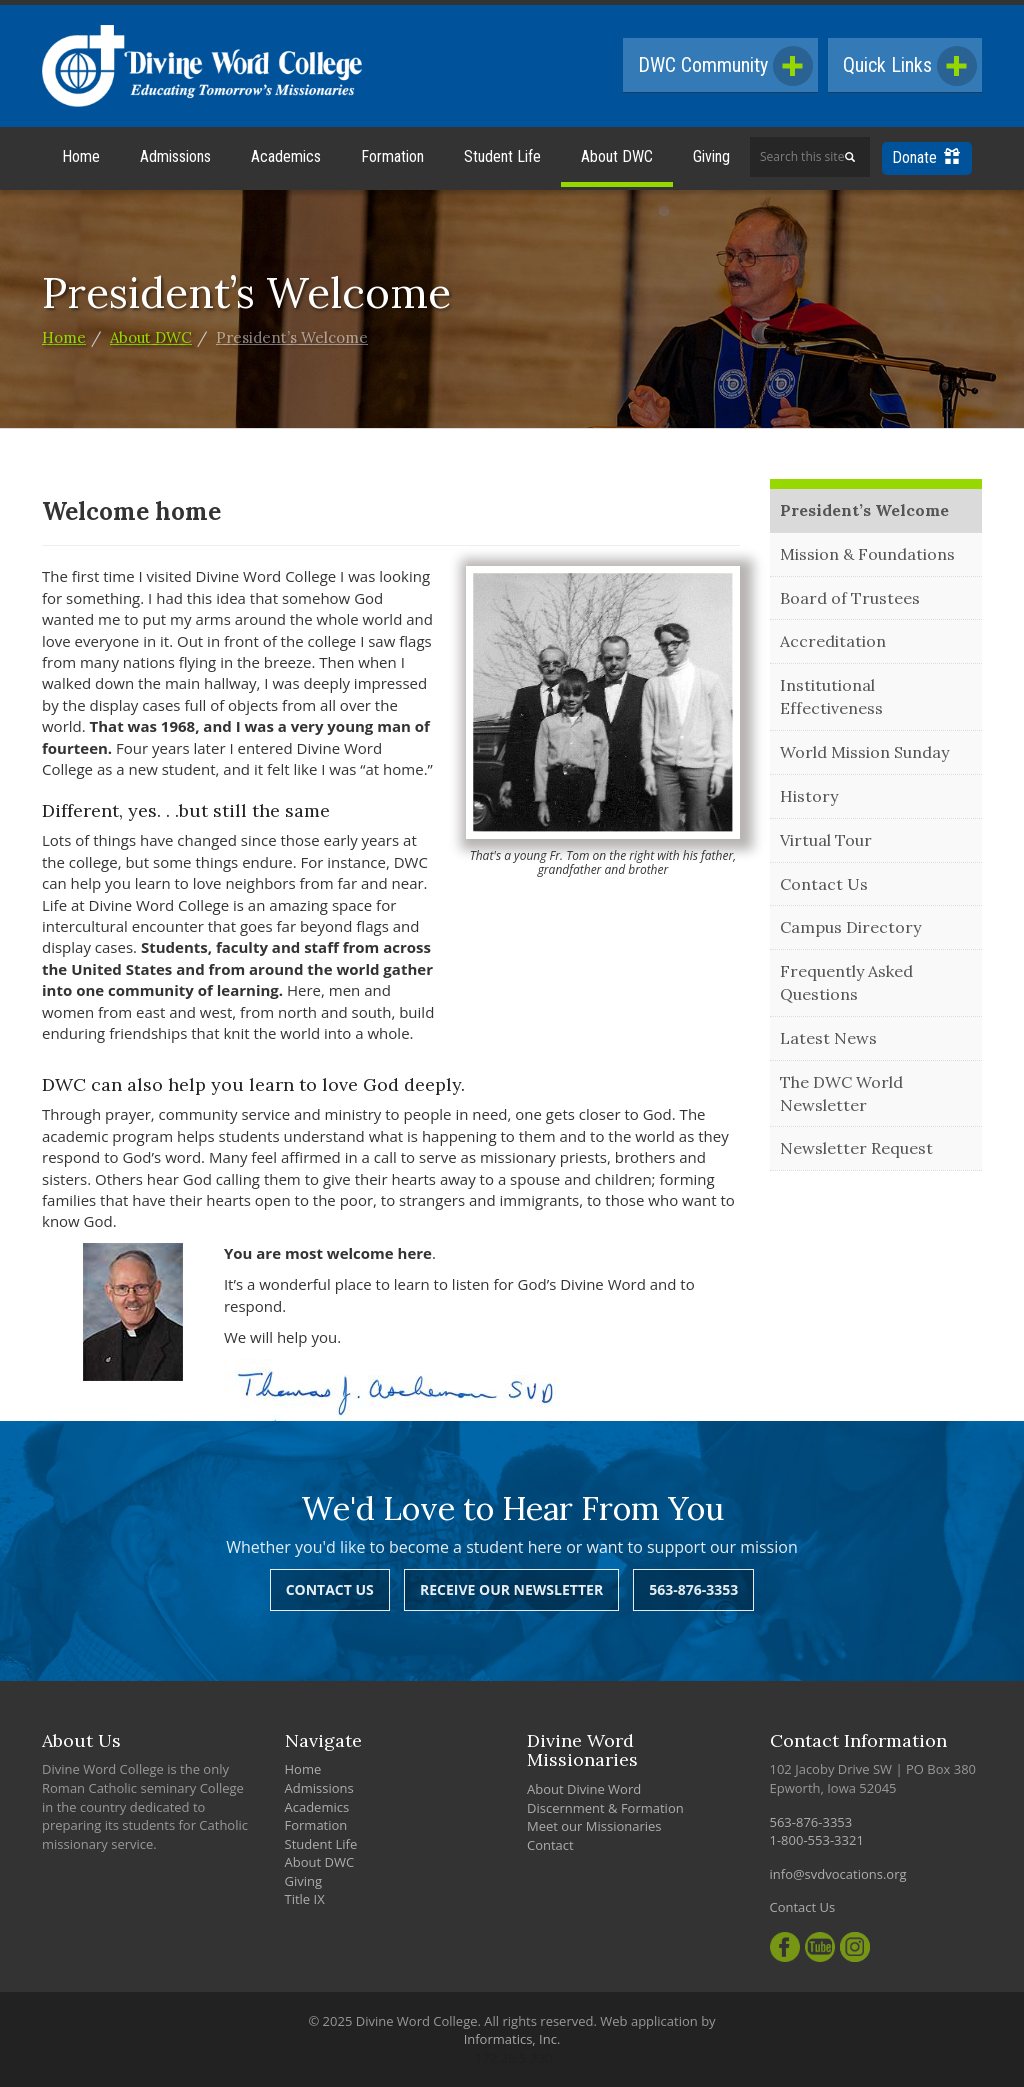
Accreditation (833, 641)
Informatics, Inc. (512, 2039)
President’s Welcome (292, 337)
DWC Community (725, 66)
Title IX (305, 1899)
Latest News (828, 1038)
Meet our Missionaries (594, 1826)
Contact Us (824, 884)
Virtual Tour (826, 840)
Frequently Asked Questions (846, 982)
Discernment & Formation (605, 1808)
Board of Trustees (850, 598)
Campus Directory (850, 927)
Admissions (175, 156)
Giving (711, 156)
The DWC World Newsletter (841, 1093)
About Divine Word (584, 1789)
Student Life (502, 156)
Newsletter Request (856, 1148)
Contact (550, 1845)
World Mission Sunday (864, 752)
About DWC (617, 156)
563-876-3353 (693, 1589)
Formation (392, 156)
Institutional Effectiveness (831, 696)
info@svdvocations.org (838, 1874)
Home (81, 156)
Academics (286, 156)
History (809, 796)
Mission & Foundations (867, 554)
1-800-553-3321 (817, 1840)
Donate (926, 157)
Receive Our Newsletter (511, 1589)
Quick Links (910, 66)
